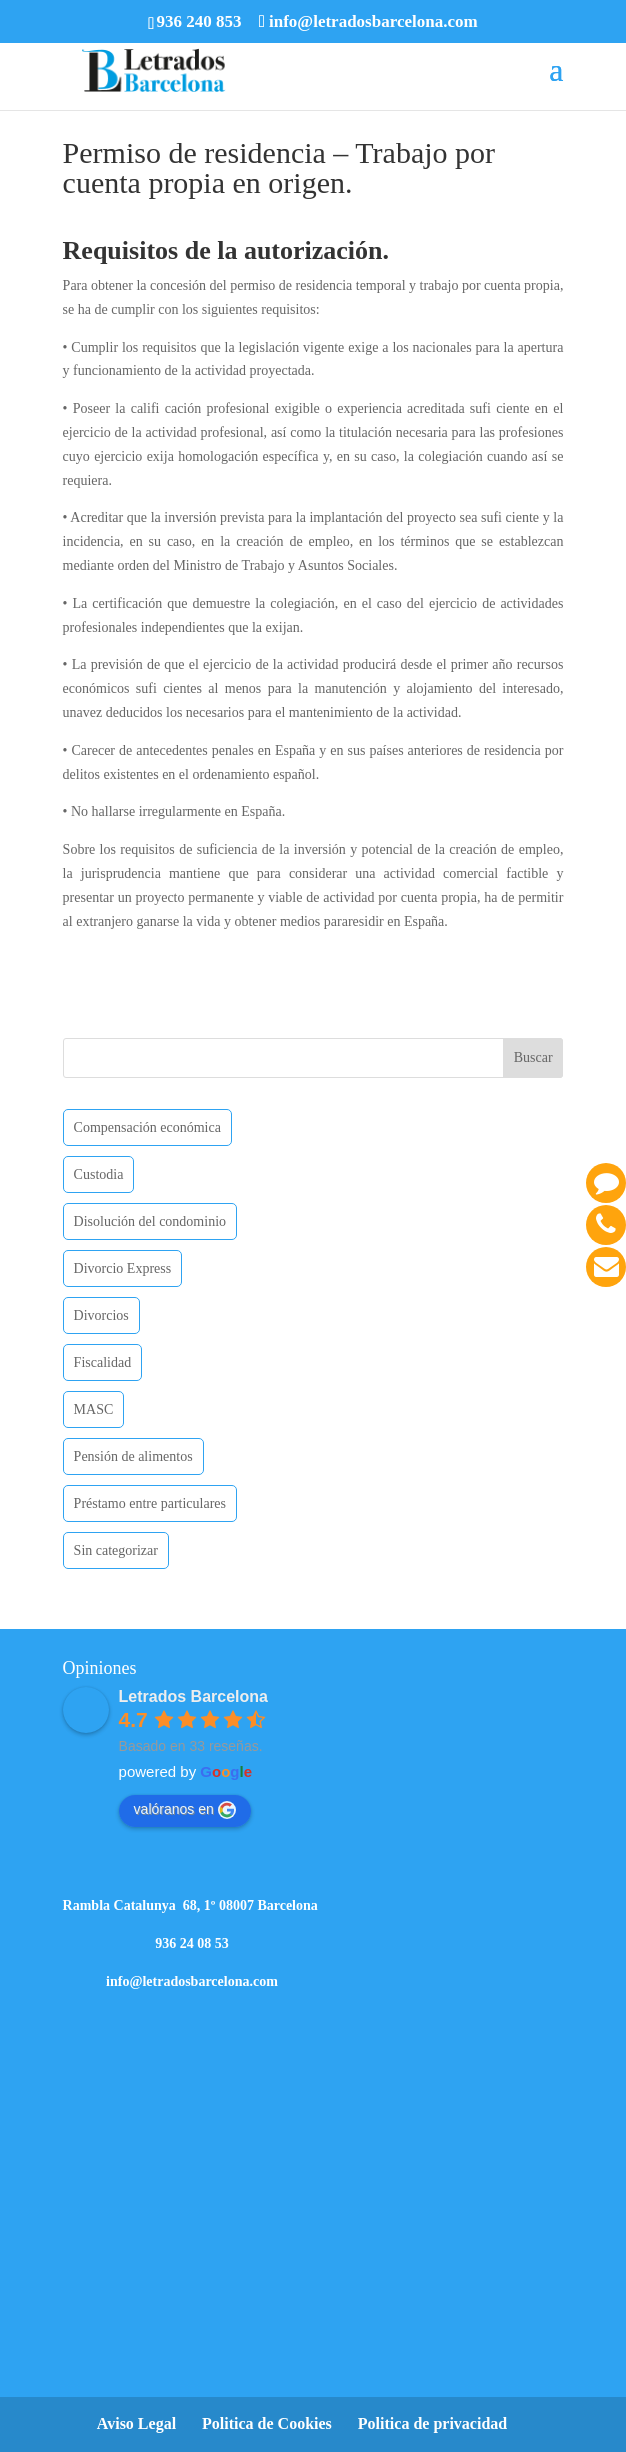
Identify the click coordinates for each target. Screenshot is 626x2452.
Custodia (99, 1174)
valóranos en (185, 1810)
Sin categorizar (116, 1550)
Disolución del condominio (150, 1221)
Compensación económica (147, 1127)
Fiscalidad (103, 1362)
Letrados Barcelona (193, 1696)
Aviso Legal (136, 2423)
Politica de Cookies (267, 2423)
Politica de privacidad (432, 2423)
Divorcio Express (123, 1268)
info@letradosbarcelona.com (192, 1981)
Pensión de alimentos (133, 1456)
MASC (94, 1409)
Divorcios (101, 1315)
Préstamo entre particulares (150, 1503)
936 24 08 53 (192, 1943)
